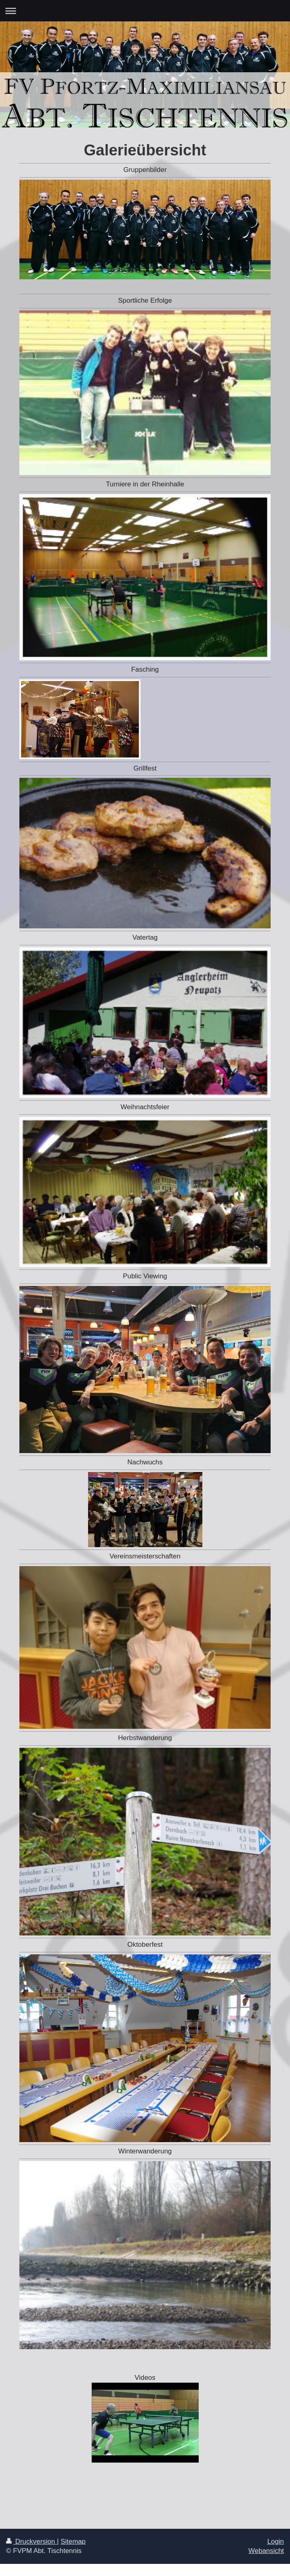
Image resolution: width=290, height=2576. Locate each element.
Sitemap (73, 2541)
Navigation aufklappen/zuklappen (145, 10)
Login (275, 2541)
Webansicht (266, 2551)
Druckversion (31, 2541)
